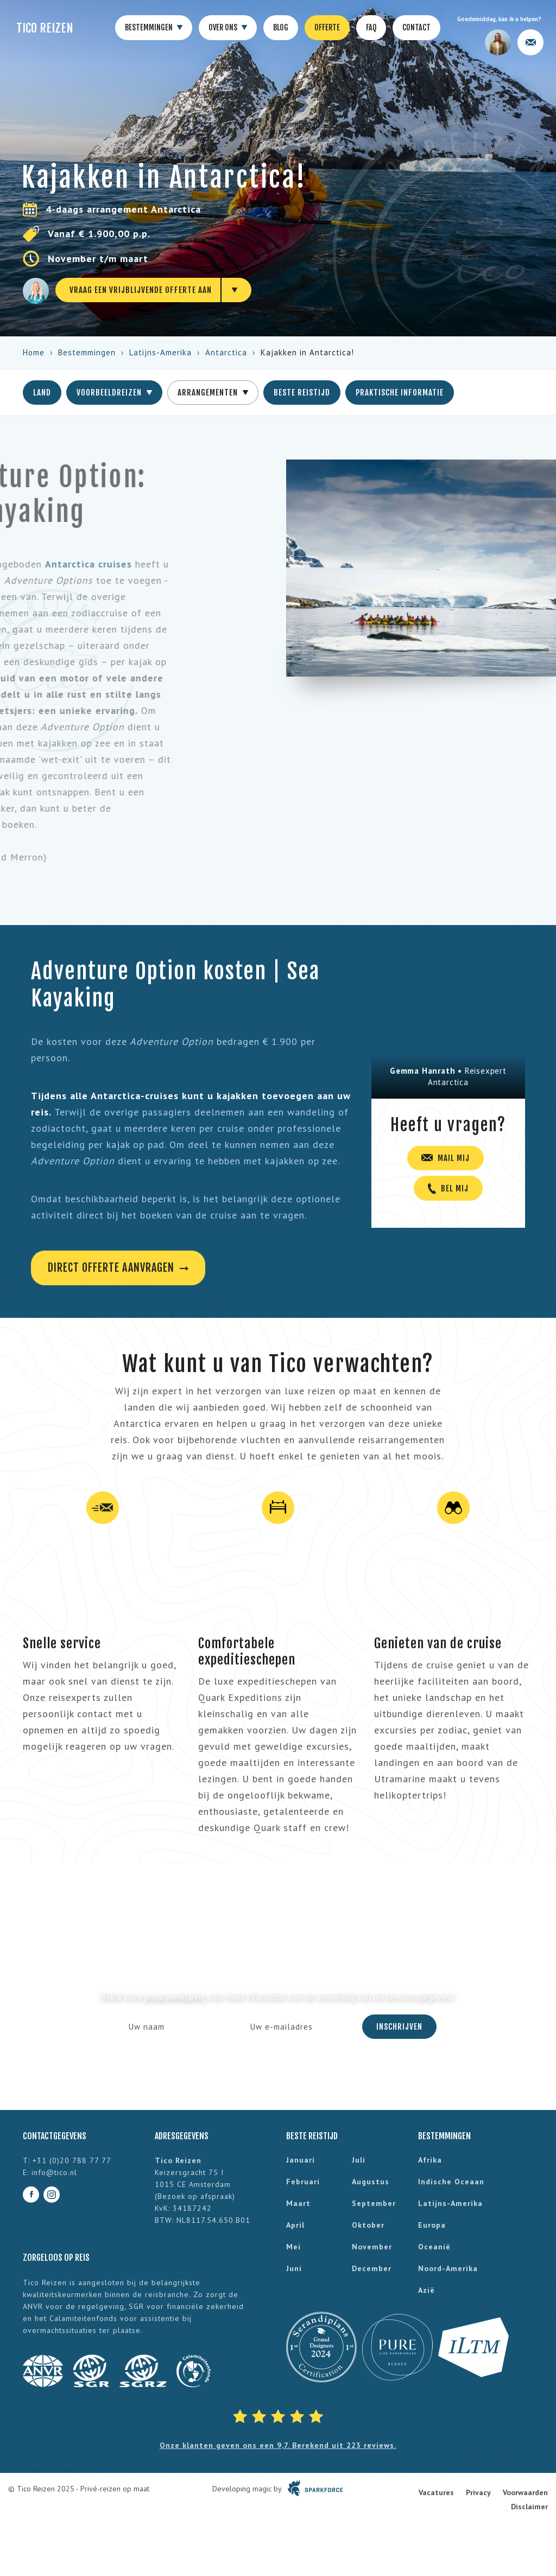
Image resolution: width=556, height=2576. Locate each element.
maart (298, 2203)
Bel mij (448, 1188)
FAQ (371, 27)
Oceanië (434, 2247)
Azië (426, 2290)
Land (42, 392)
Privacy (478, 2492)
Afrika (430, 2160)
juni (294, 2268)
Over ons (227, 28)
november (372, 2247)
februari (303, 2181)
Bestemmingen (153, 28)
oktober (368, 2225)
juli (358, 2160)
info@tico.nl (54, 2172)
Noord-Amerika (448, 2268)
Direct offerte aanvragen (118, 1267)
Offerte (327, 27)
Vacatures (436, 2492)
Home (34, 352)
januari (300, 2160)
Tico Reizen (44, 28)
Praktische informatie (400, 392)
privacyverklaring (174, 1997)
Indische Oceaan (451, 2181)
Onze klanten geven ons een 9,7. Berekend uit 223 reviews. (278, 2445)
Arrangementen (213, 392)
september (374, 2203)
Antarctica (226, 352)
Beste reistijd (302, 392)
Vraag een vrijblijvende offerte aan (141, 290)
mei (293, 2247)
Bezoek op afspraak (194, 2196)
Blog (280, 27)
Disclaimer (529, 2506)
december (371, 2268)
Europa (432, 2225)
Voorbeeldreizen (114, 392)
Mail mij (445, 1158)
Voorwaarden (525, 2492)
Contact (416, 27)
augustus (370, 2181)
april (295, 2225)
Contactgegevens (54, 2136)
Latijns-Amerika (160, 352)
